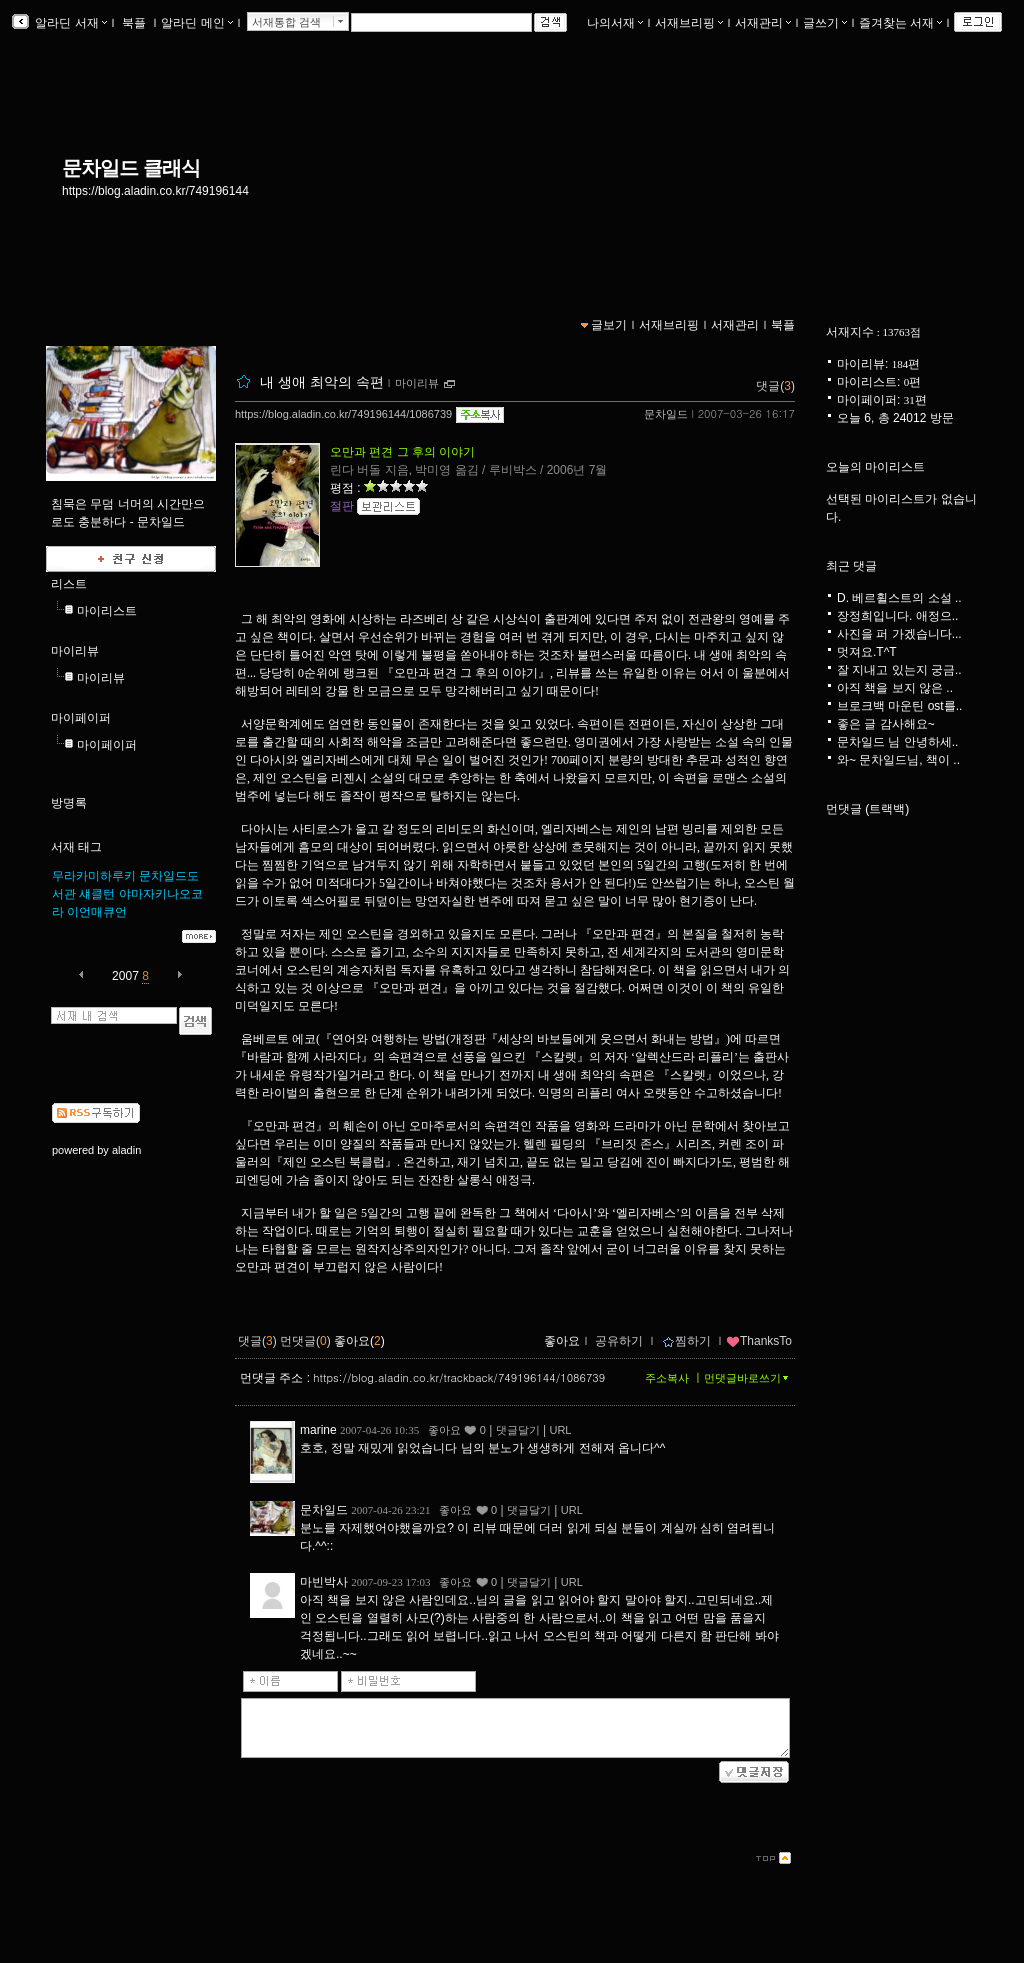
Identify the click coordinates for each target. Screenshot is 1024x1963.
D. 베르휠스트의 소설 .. (899, 598)
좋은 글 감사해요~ (886, 724)
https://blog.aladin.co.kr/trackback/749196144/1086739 (459, 1377)
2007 (125, 976)
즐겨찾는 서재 (900, 23)
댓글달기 (518, 1430)
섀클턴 (97, 894)
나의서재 (615, 23)
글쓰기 (825, 23)
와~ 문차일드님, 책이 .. (898, 760)
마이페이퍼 (81, 718)
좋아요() (359, 1341)
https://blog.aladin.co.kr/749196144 (155, 191)
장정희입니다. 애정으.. (897, 616)
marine (318, 1430)
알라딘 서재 (69, 23)
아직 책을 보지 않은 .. (895, 688)
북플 (134, 23)
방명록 (69, 803)
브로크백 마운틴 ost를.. (899, 706)
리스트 (69, 584)
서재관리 (763, 23)
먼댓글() (305, 1341)
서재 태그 (76, 847)
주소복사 (667, 1378)
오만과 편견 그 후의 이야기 (402, 452)
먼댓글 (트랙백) (867, 809)
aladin (126, 1150)
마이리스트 (107, 611)
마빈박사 (324, 1582)
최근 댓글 (851, 566)
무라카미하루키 (94, 876)
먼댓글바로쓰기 (748, 1378)
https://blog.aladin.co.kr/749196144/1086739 (343, 414)
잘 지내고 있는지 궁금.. (899, 670)
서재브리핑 (689, 23)
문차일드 (666, 414)
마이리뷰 (75, 651)
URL (560, 1430)
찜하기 (686, 1341)
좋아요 (562, 1341)
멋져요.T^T (867, 652)
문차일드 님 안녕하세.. (897, 742)
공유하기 (619, 1341)
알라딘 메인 (196, 23)
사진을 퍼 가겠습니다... (899, 634)
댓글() (775, 386)
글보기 (609, 325)
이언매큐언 (97, 912)
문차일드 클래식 (131, 168)
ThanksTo (759, 1341)
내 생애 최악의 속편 (322, 382)
